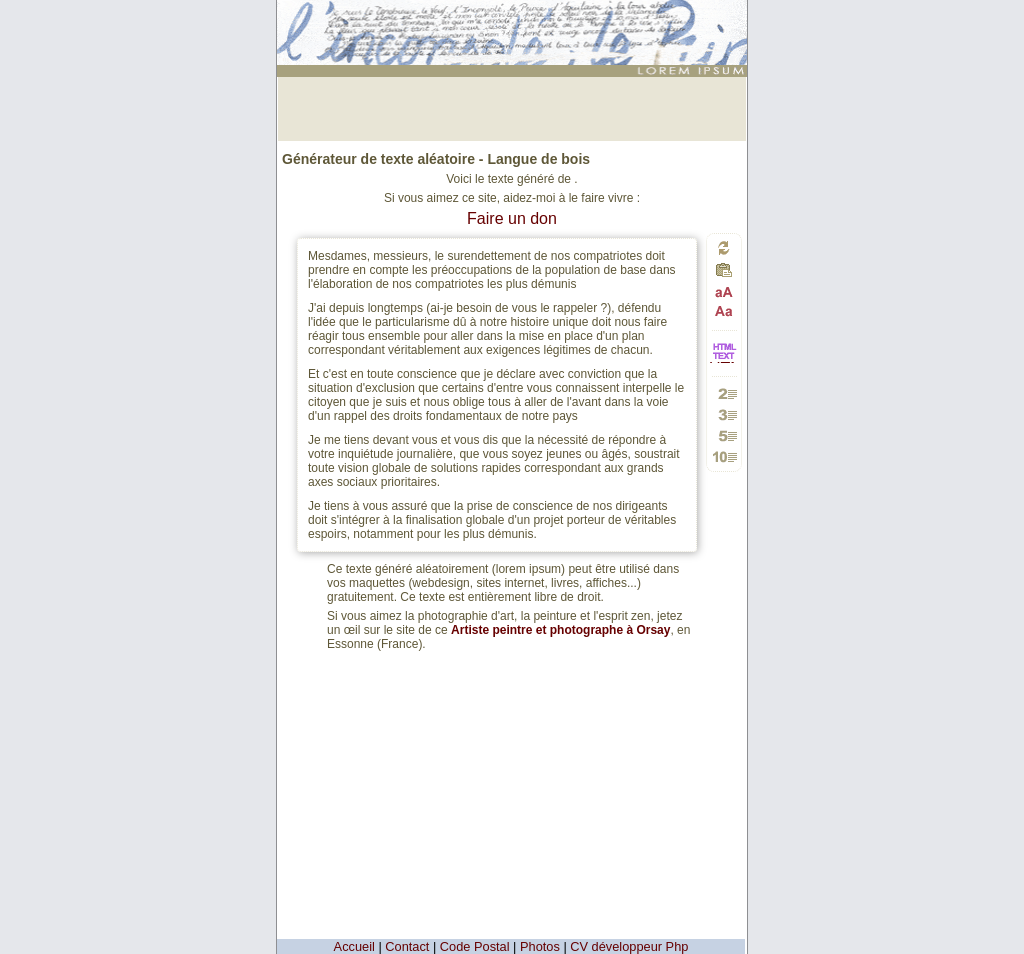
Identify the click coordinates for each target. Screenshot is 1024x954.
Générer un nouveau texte (724, 247)
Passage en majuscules (724, 292)
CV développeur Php (629, 946)
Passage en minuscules (724, 310)
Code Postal (475, 946)
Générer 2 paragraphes (724, 393)
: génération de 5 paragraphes (515, 17)
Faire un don (512, 218)
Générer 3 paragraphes (724, 414)
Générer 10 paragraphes (724, 456)
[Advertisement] (512, 107)
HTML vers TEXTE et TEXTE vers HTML (724, 361)
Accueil (354, 946)
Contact (407, 946)
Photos (540, 946)
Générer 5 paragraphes (724, 435)
